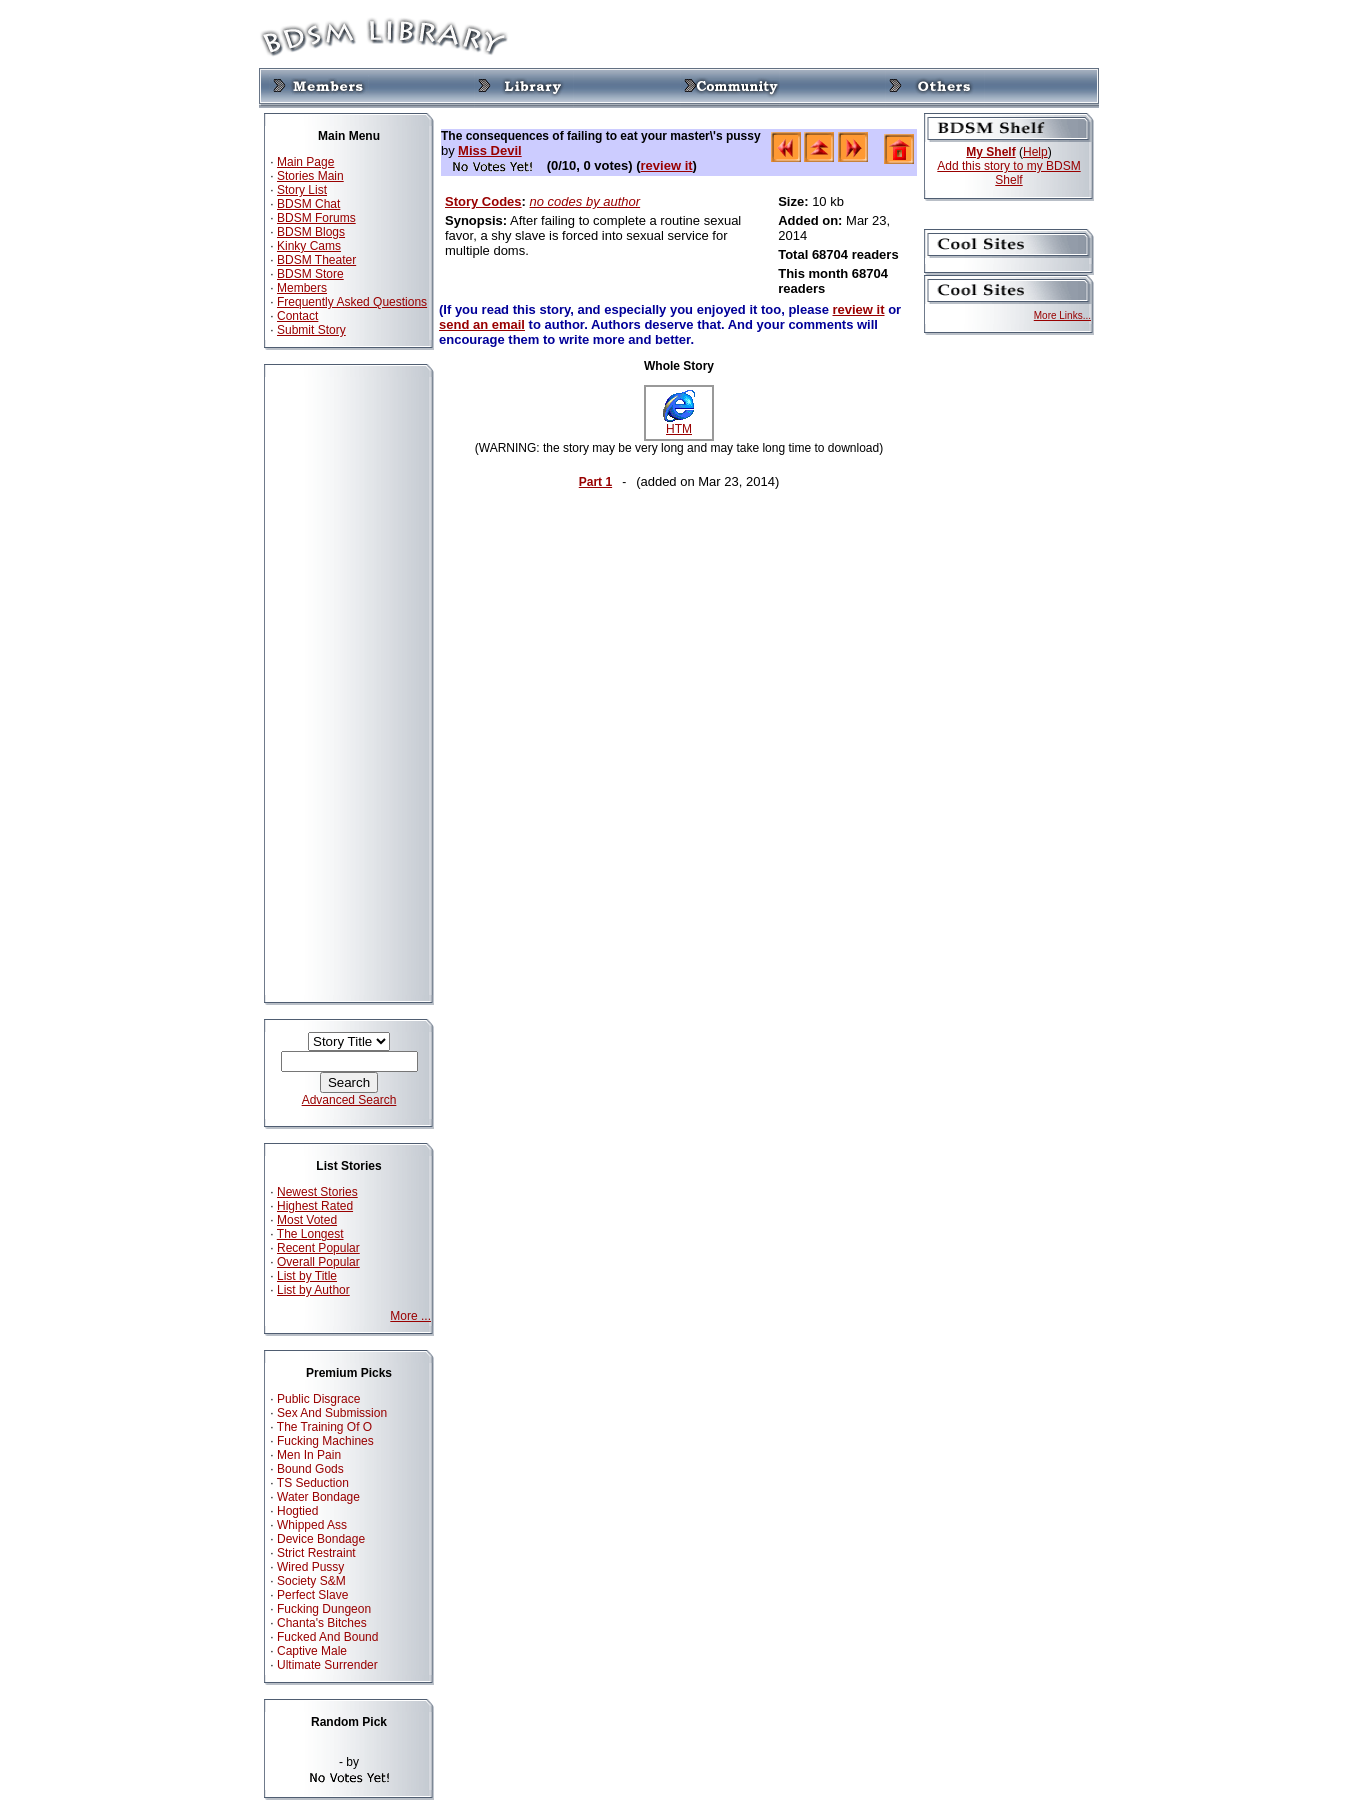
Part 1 (595, 482)
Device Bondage (321, 1539)
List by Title (307, 1276)
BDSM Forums (316, 218)
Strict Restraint (316, 1553)
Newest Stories (317, 1192)
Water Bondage (318, 1497)
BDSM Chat (308, 204)
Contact (297, 316)
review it (667, 165)
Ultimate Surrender (327, 1665)
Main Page (305, 162)
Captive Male (312, 1651)
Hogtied (297, 1511)
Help (1035, 152)
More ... (410, 1316)
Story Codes (483, 201)
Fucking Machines (325, 1441)
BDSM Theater (316, 260)
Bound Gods (310, 1469)
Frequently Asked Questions (352, 302)
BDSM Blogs (311, 232)
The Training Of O (324, 1427)
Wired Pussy (310, 1567)
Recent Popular (318, 1248)
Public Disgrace (318, 1399)
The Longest (310, 1234)
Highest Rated (315, 1206)
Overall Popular (318, 1262)
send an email (482, 324)
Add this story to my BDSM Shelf (1008, 173)
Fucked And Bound (327, 1637)
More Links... (1062, 315)
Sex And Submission (332, 1413)
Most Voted (307, 1220)
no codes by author (585, 201)
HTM (679, 423)
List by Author (313, 1290)
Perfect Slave (312, 1595)
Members (302, 288)
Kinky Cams (309, 246)
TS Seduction (313, 1483)
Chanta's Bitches (322, 1623)
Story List (302, 190)
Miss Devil (490, 150)
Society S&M (311, 1581)
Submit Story (311, 330)
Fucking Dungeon (324, 1609)
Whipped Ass (312, 1525)
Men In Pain (309, 1455)
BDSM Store (310, 274)
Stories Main (310, 176)
